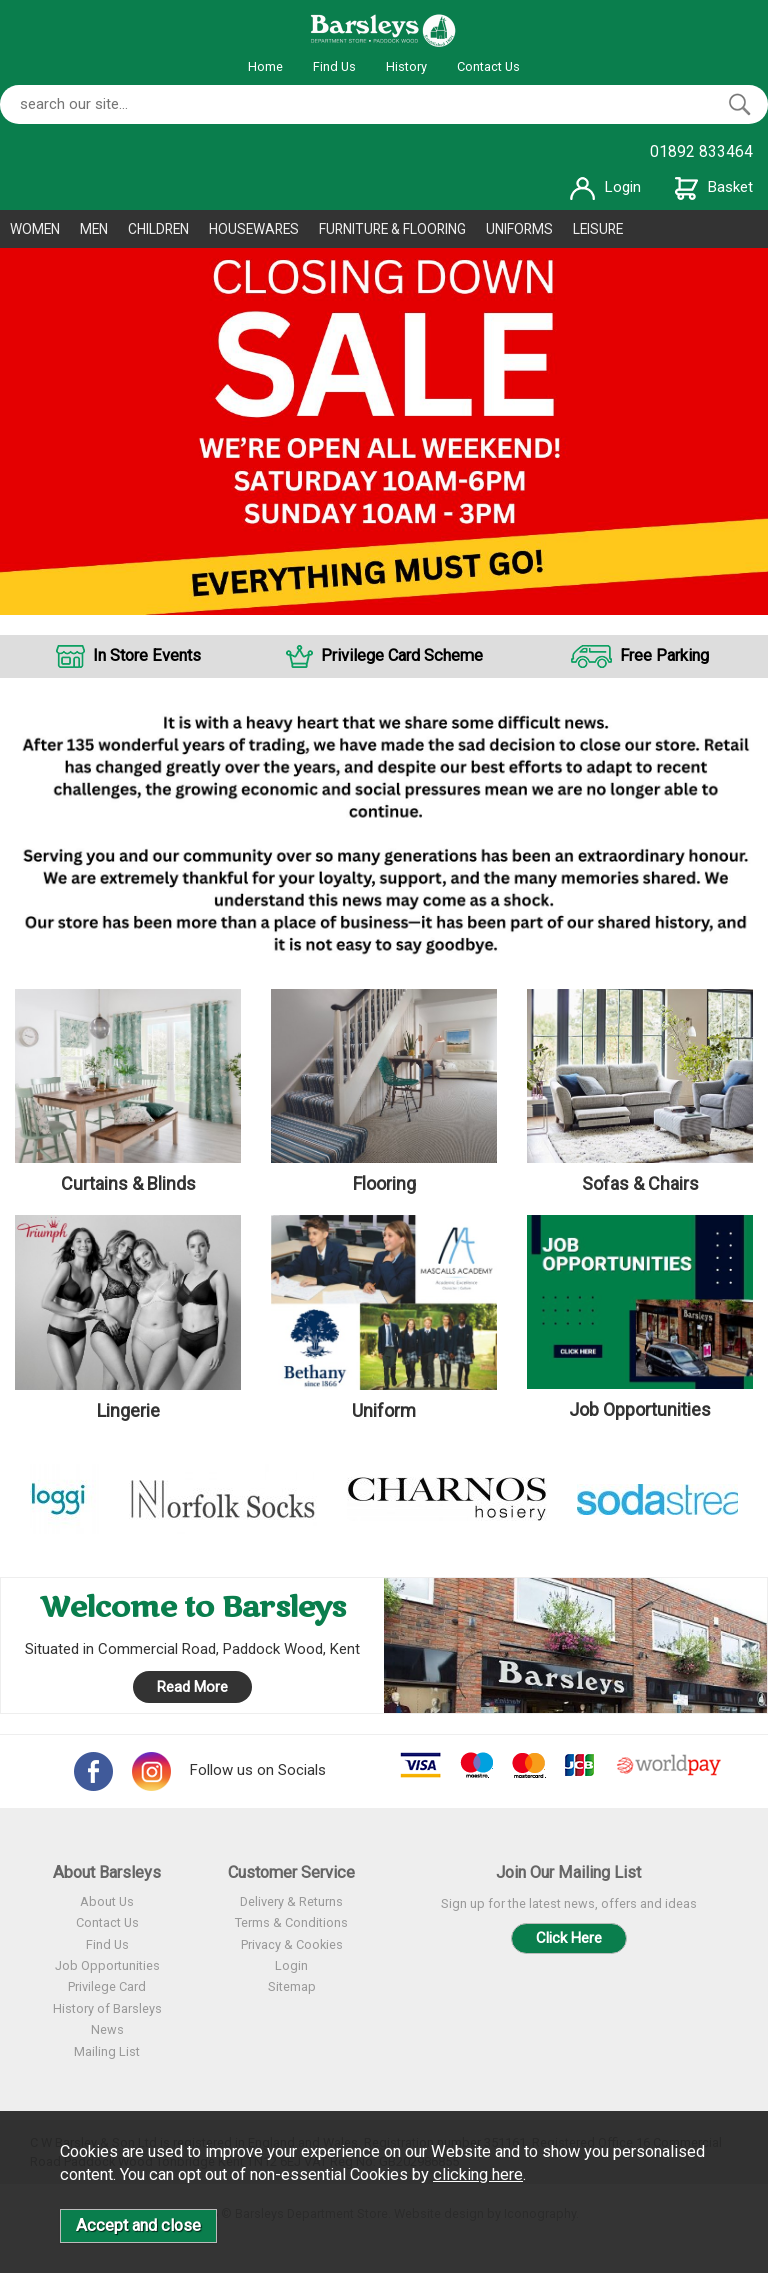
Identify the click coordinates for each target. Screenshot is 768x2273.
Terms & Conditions (291, 1922)
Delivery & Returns (291, 1901)
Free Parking (664, 655)
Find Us (334, 66)
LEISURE (598, 229)
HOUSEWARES (254, 229)
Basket (714, 187)
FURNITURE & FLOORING (392, 229)
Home (265, 66)
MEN (94, 229)
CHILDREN (158, 229)
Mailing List (107, 2051)
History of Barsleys (107, 2008)
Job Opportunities (107, 1965)
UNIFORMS (519, 229)
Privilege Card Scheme (402, 655)
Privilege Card (107, 1986)
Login (605, 187)
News (107, 2029)
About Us (107, 1901)
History (406, 66)
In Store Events (147, 655)
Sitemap (292, 1986)
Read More (192, 1687)
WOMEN (35, 229)
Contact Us (488, 66)
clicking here (478, 2174)
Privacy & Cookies (292, 1944)
